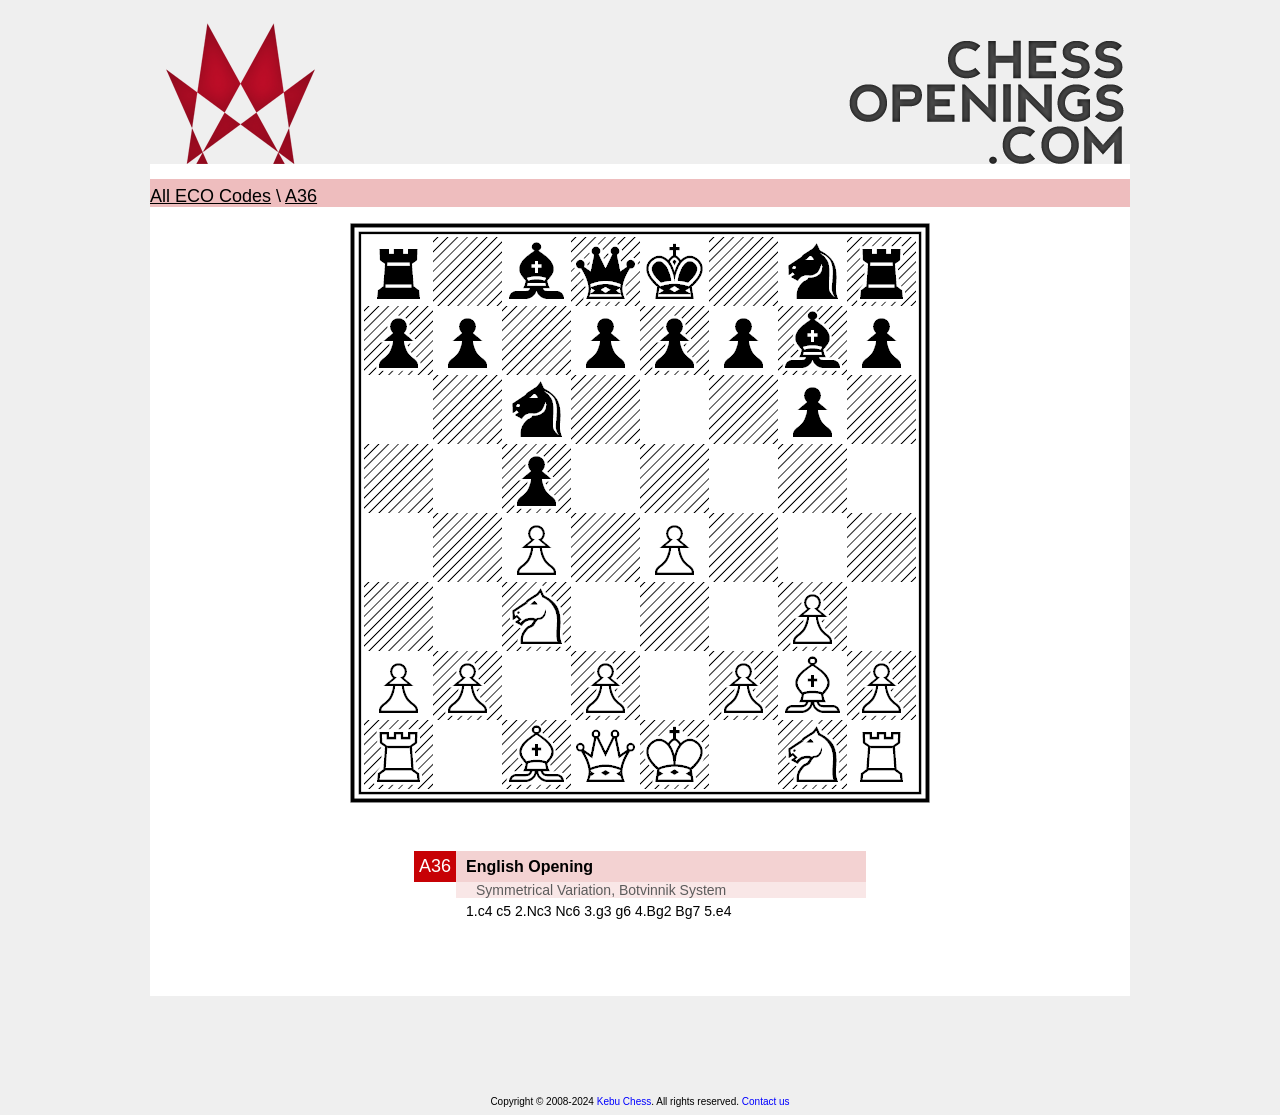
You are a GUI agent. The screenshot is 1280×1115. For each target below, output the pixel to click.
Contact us (766, 1101)
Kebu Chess (624, 1101)
